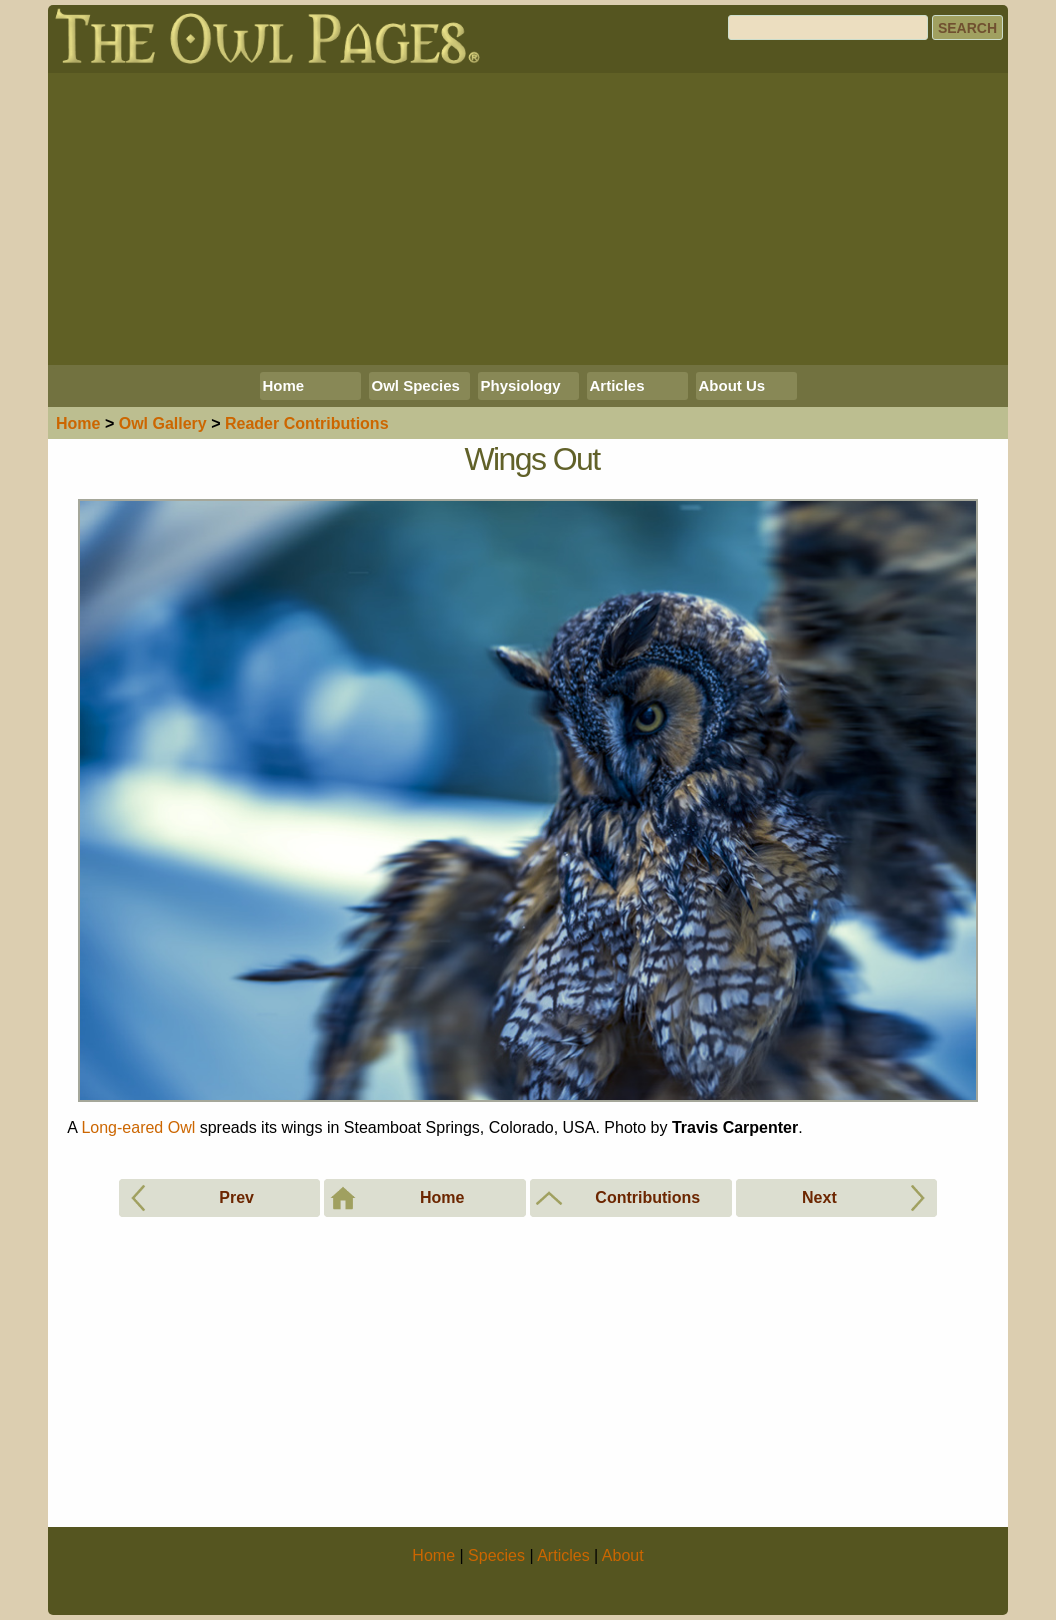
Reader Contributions (307, 423)
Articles (617, 385)
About (623, 1555)
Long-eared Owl (138, 1127)
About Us (732, 385)
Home (284, 385)
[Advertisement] (528, 219)
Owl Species (416, 385)
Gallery (163, 423)
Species (496, 1555)
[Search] (828, 27)
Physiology (521, 385)
